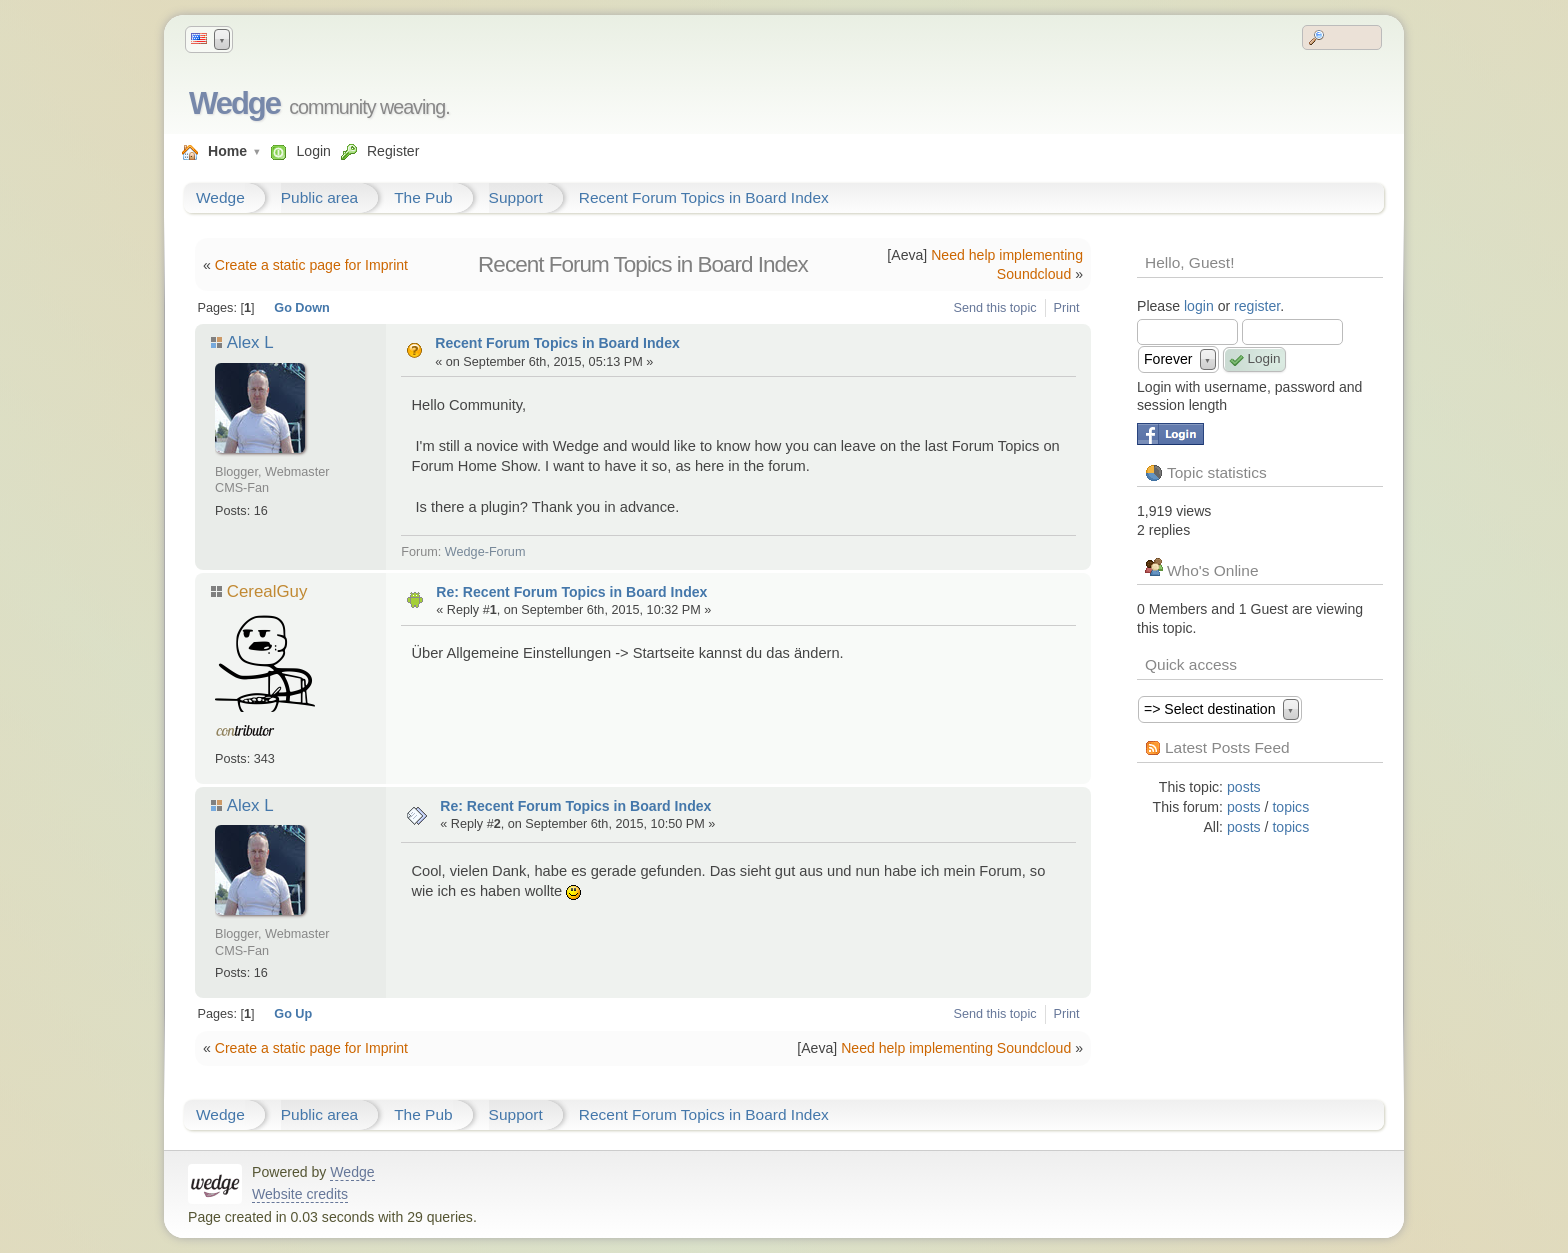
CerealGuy (267, 591)
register (1257, 306)
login (1199, 306)
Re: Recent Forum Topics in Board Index (571, 592)
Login (313, 151)
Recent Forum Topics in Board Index (704, 197)
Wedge (234, 103)
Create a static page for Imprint (311, 265)
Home (227, 151)
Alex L (249, 342)
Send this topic (995, 308)
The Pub (423, 197)
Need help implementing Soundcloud (956, 1048)
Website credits (300, 1194)
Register (393, 151)
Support (516, 197)
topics (1290, 807)
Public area (319, 197)
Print (1067, 308)
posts (1244, 787)
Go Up (293, 1014)
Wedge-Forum (485, 552)
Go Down (302, 308)
